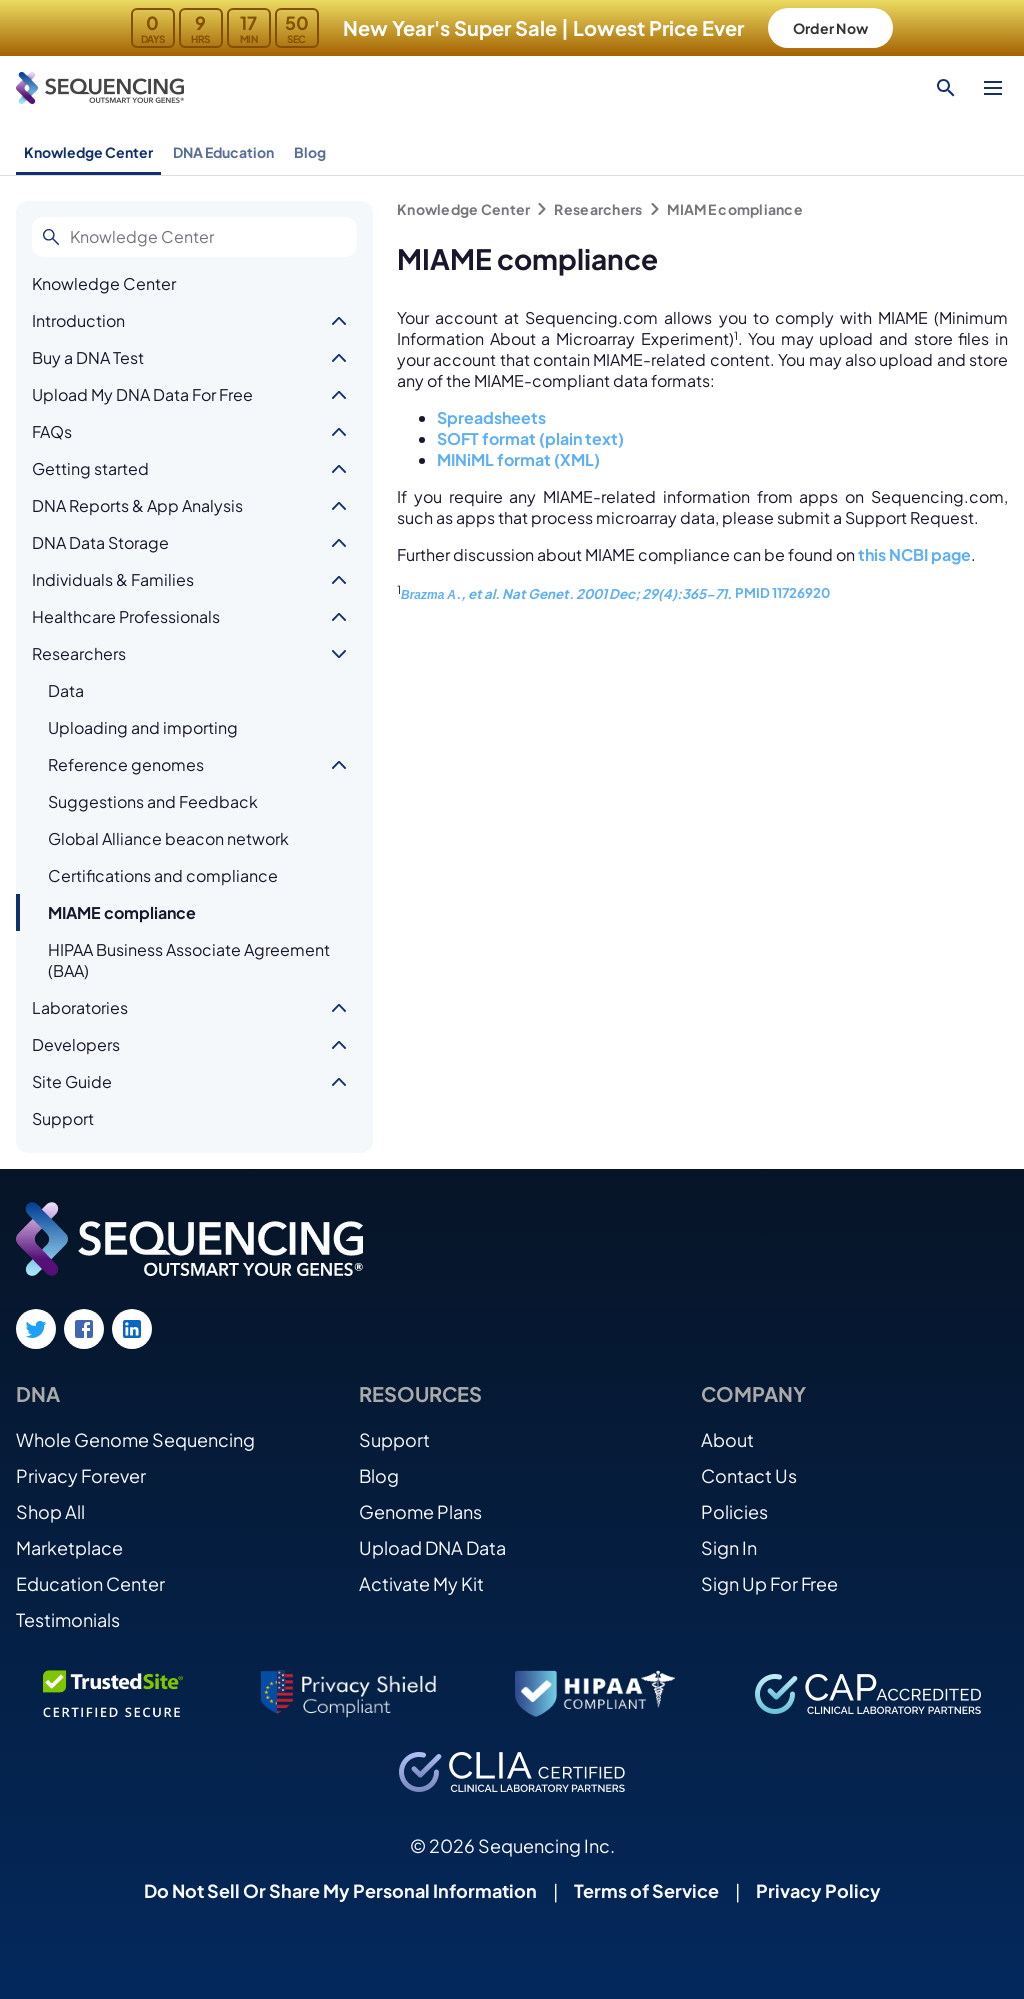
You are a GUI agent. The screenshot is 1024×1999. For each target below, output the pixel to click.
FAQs (52, 431)
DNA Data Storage (100, 542)
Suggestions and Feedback (153, 801)
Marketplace (69, 1547)
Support (63, 1118)
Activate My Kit (421, 1583)
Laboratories (80, 1007)
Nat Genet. (538, 593)
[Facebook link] (84, 1329)
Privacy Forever (81, 1475)
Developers (76, 1044)
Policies (734, 1511)
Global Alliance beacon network (168, 838)
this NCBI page (914, 554)
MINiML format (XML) (518, 459)
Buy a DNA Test (88, 357)
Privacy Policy (818, 1890)
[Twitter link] (36, 1329)
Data (66, 690)
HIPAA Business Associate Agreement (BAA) (189, 960)
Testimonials (68, 1619)
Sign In (729, 1547)
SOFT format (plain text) (530, 438)
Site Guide (72, 1081)
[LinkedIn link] (132, 1329)
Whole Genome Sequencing (135, 1439)
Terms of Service (646, 1890)
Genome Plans (420, 1511)
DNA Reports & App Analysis (137, 505)
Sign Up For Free (769, 1583)
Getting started (90, 468)
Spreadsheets (491, 417)
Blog (310, 152)
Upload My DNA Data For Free (142, 394)
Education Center (90, 1583)
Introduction (78, 320)
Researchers (79, 653)
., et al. (479, 593)
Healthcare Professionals (126, 616)
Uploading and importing (143, 727)
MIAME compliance (122, 912)
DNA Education (223, 152)
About (727, 1439)
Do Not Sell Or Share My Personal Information (340, 1890)
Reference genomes (126, 764)
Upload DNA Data (432, 1547)
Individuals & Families (113, 579)
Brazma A (428, 595)
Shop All (50, 1511)
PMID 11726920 (782, 593)
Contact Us (749, 1475)
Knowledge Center (88, 152)
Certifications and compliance (163, 875)
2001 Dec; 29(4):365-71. (653, 593)
